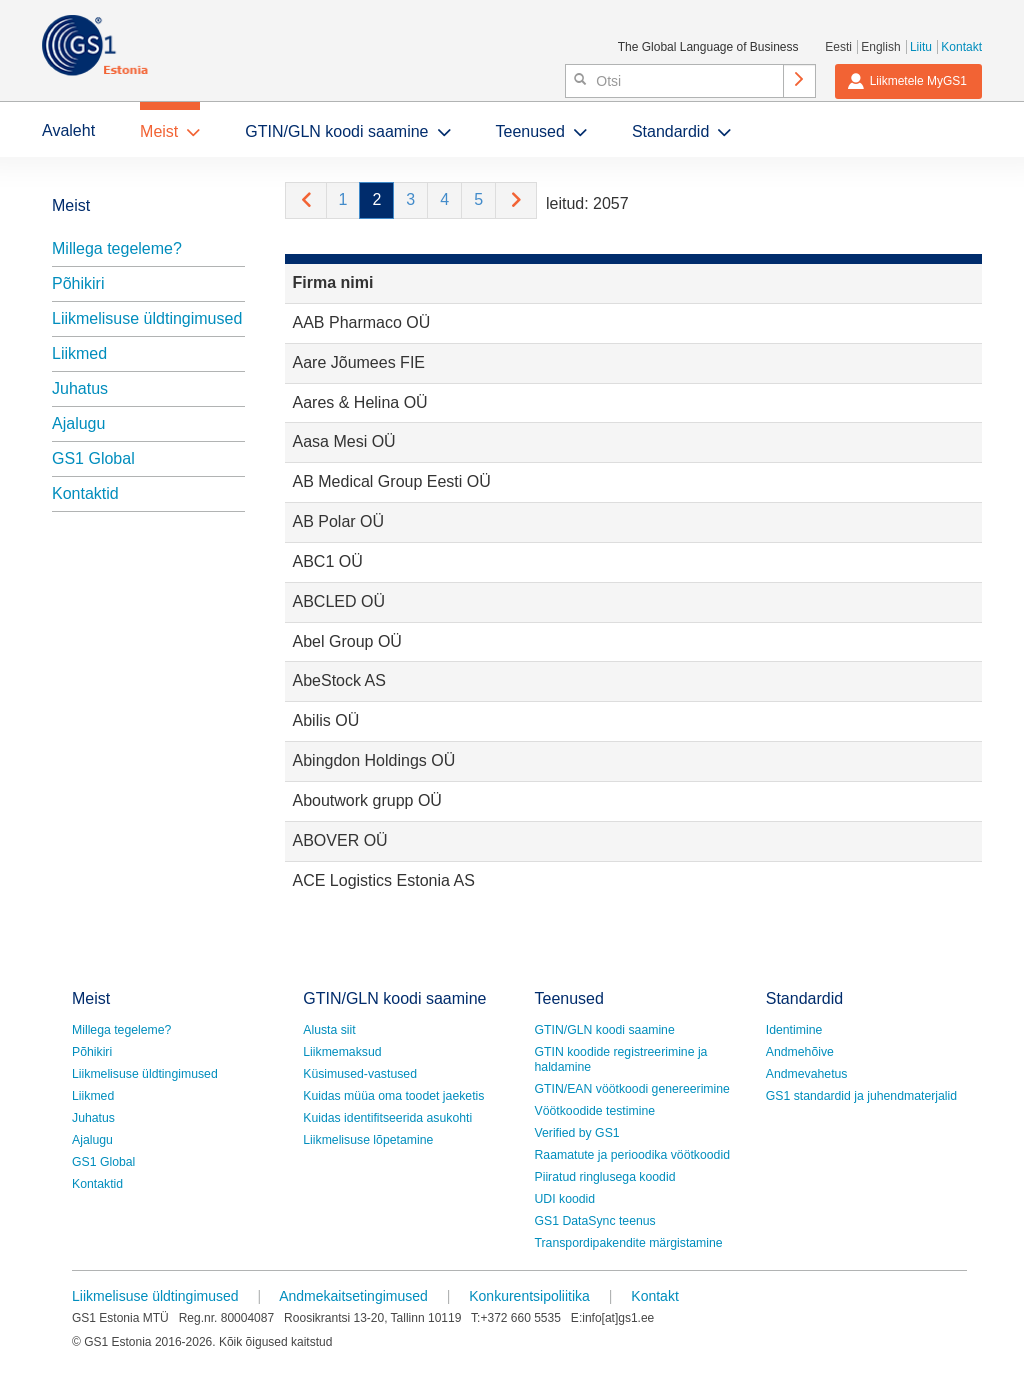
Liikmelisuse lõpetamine (368, 1140)
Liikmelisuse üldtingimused (147, 318)
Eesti (838, 47)
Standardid (670, 131)
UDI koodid (565, 1199)
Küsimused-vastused (360, 1074)
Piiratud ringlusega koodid (605, 1177)
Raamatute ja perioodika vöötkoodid (632, 1155)
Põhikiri (78, 283)
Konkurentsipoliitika (529, 1296)
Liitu (921, 47)
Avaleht (68, 130)
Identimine (794, 1030)
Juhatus (80, 388)
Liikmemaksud (342, 1052)
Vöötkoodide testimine (595, 1111)
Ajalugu (78, 423)
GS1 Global (93, 458)
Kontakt (961, 47)
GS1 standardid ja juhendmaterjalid (861, 1096)
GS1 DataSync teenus (595, 1221)
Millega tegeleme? (117, 248)
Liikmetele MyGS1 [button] (907, 81)
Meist (159, 131)
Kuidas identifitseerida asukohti (387, 1118)
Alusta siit (329, 1030)
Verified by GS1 (577, 1133)
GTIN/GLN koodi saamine (336, 131)
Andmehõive (800, 1052)
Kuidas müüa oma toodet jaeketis (393, 1096)
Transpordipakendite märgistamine (629, 1243)
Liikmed (79, 353)
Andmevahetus (807, 1074)
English (880, 47)
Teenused (530, 131)
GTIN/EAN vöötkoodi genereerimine (632, 1089)
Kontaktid (85, 493)
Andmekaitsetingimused (353, 1296)
